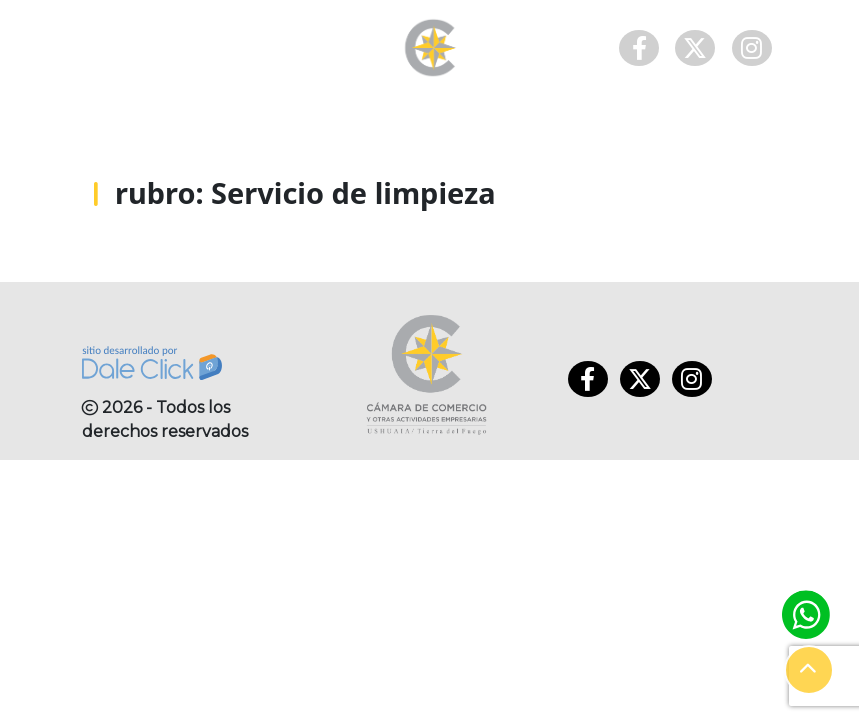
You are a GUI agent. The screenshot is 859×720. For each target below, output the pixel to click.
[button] (809, 670)
